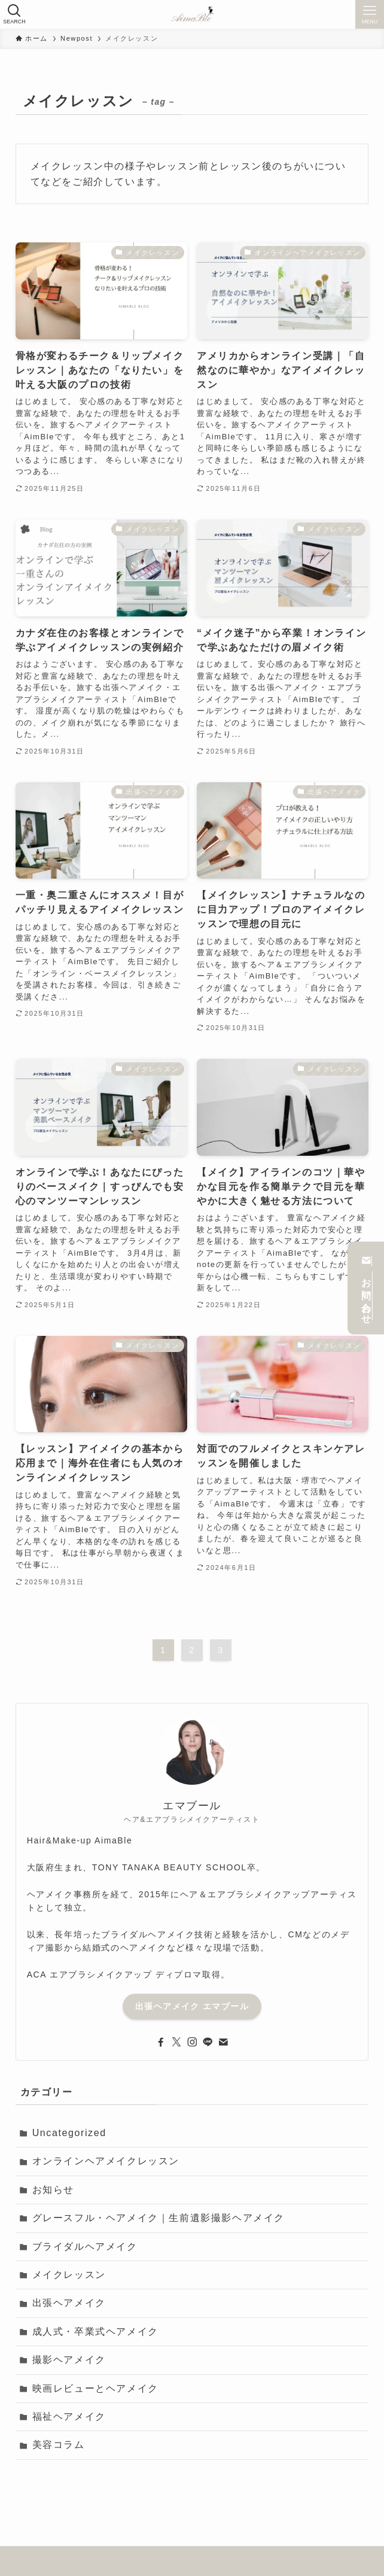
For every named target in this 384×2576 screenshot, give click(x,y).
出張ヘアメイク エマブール (192, 2006)
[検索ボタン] (14, 14)
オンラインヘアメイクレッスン (105, 2161)
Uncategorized (69, 2133)
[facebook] (161, 2042)
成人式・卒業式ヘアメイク (95, 2331)
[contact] (223, 2042)
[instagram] (192, 2042)
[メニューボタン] (369, 14)
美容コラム (58, 2445)
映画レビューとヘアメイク (95, 2388)
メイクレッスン (69, 2275)
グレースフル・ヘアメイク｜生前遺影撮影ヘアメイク (158, 2218)
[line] (208, 2042)
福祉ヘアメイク (69, 2416)
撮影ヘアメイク (69, 2360)
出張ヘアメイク (69, 2303)
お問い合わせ (365, 1288)
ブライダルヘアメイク (85, 2246)
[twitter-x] (176, 2042)
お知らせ (53, 2190)
